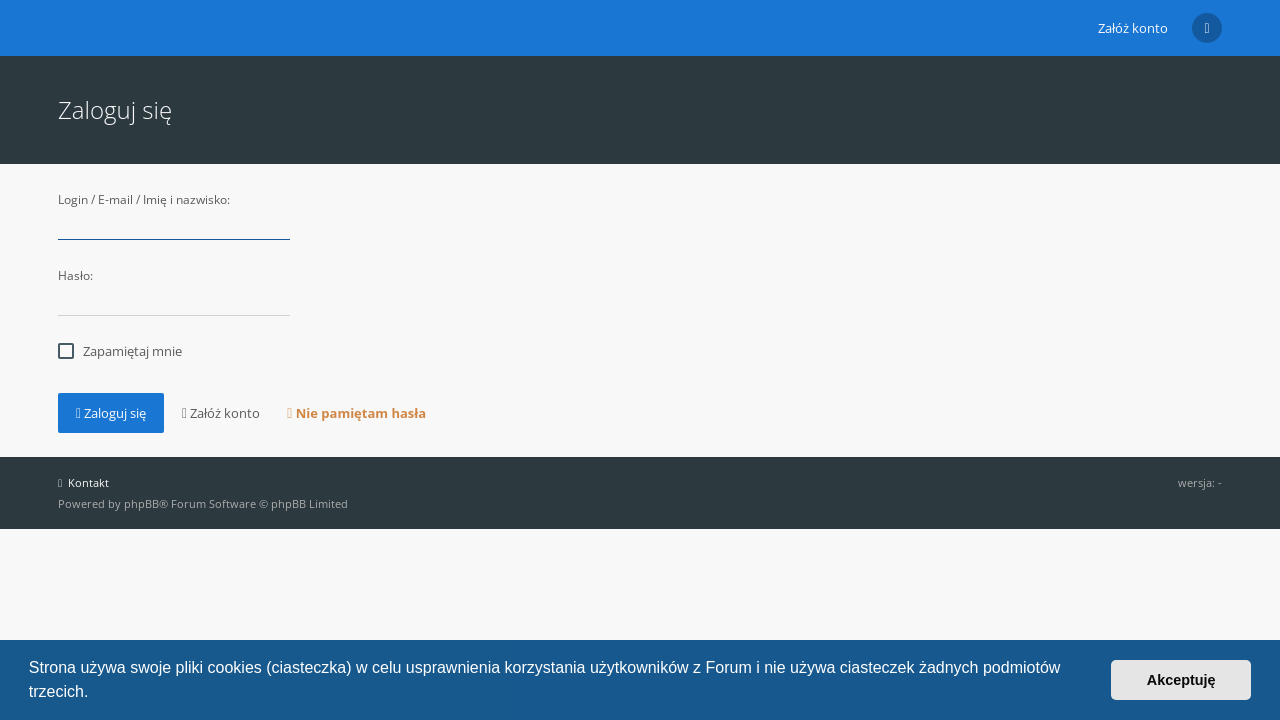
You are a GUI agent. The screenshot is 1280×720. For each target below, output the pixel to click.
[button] (96, 694)
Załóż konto (1133, 28)
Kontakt (83, 482)
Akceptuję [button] (1181, 680)
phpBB (141, 503)
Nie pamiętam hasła (356, 413)
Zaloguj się (111, 413)
